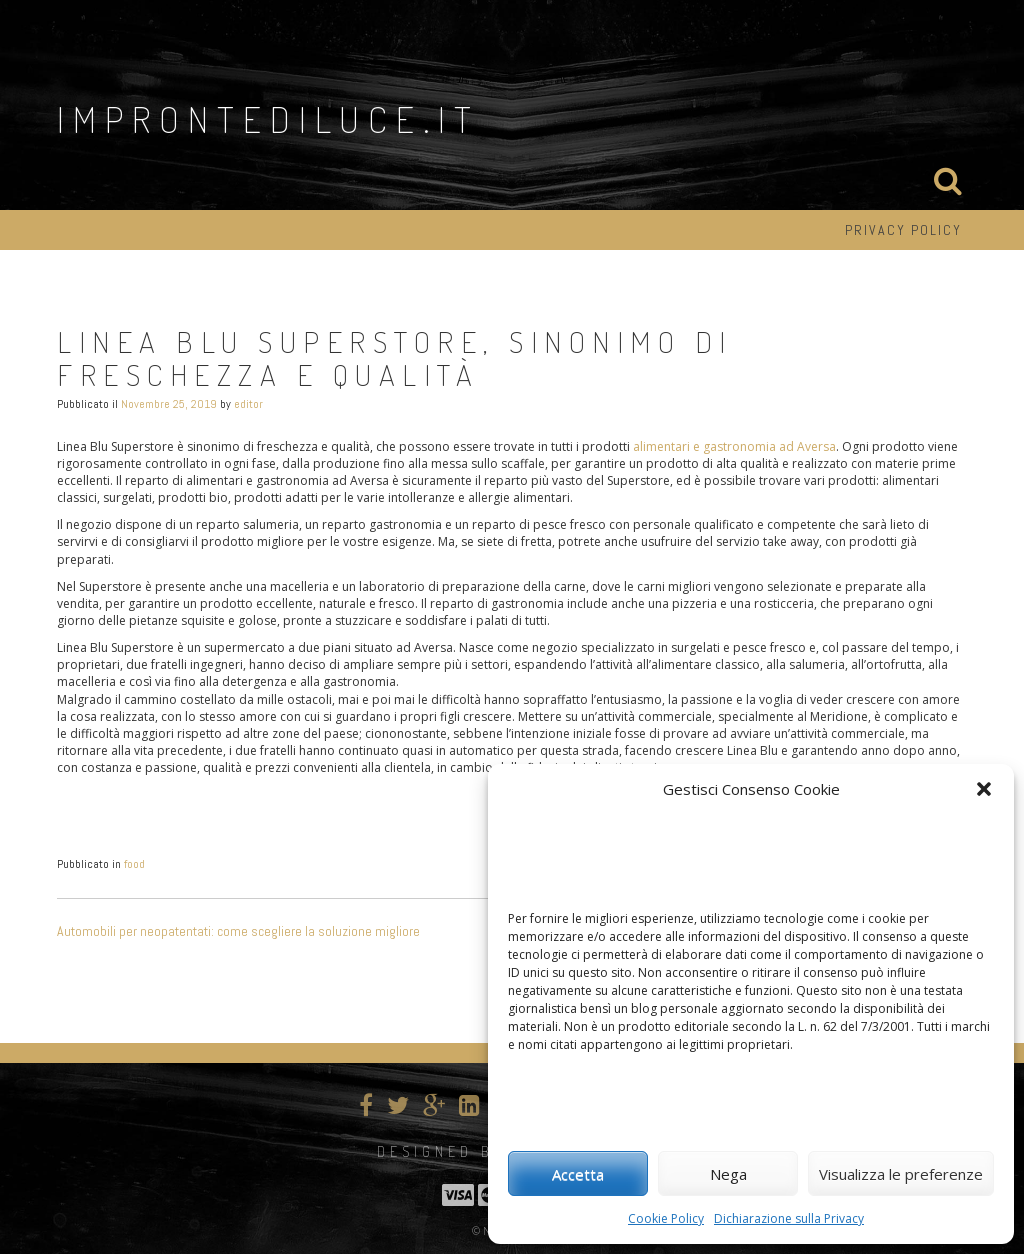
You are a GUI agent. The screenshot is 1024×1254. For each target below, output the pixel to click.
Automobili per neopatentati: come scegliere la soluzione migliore (238, 931)
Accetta (578, 1174)
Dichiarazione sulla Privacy (789, 1218)
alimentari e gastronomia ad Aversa (734, 446)
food (134, 864)
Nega (728, 1174)
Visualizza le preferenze (901, 1174)
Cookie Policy (666, 1218)
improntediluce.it (268, 119)
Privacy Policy (903, 230)
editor (248, 404)
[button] (984, 789)
